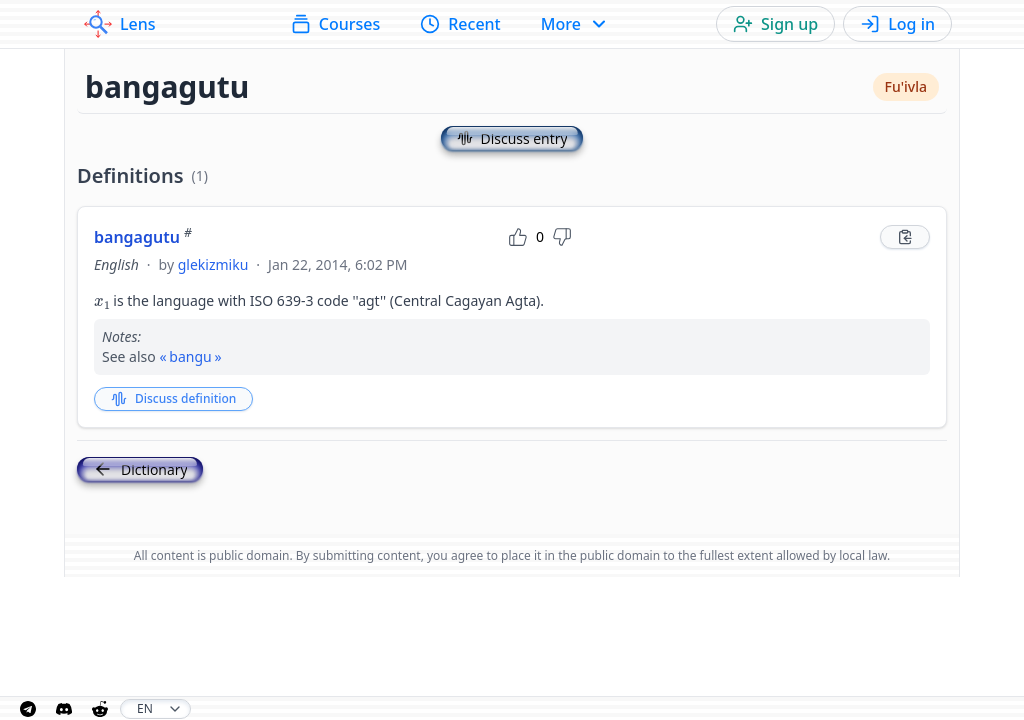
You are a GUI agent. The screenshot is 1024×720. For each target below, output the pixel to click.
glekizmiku (213, 264)
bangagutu (143, 237)
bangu (190, 356)
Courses (335, 24)
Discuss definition (173, 398)
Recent (460, 24)
